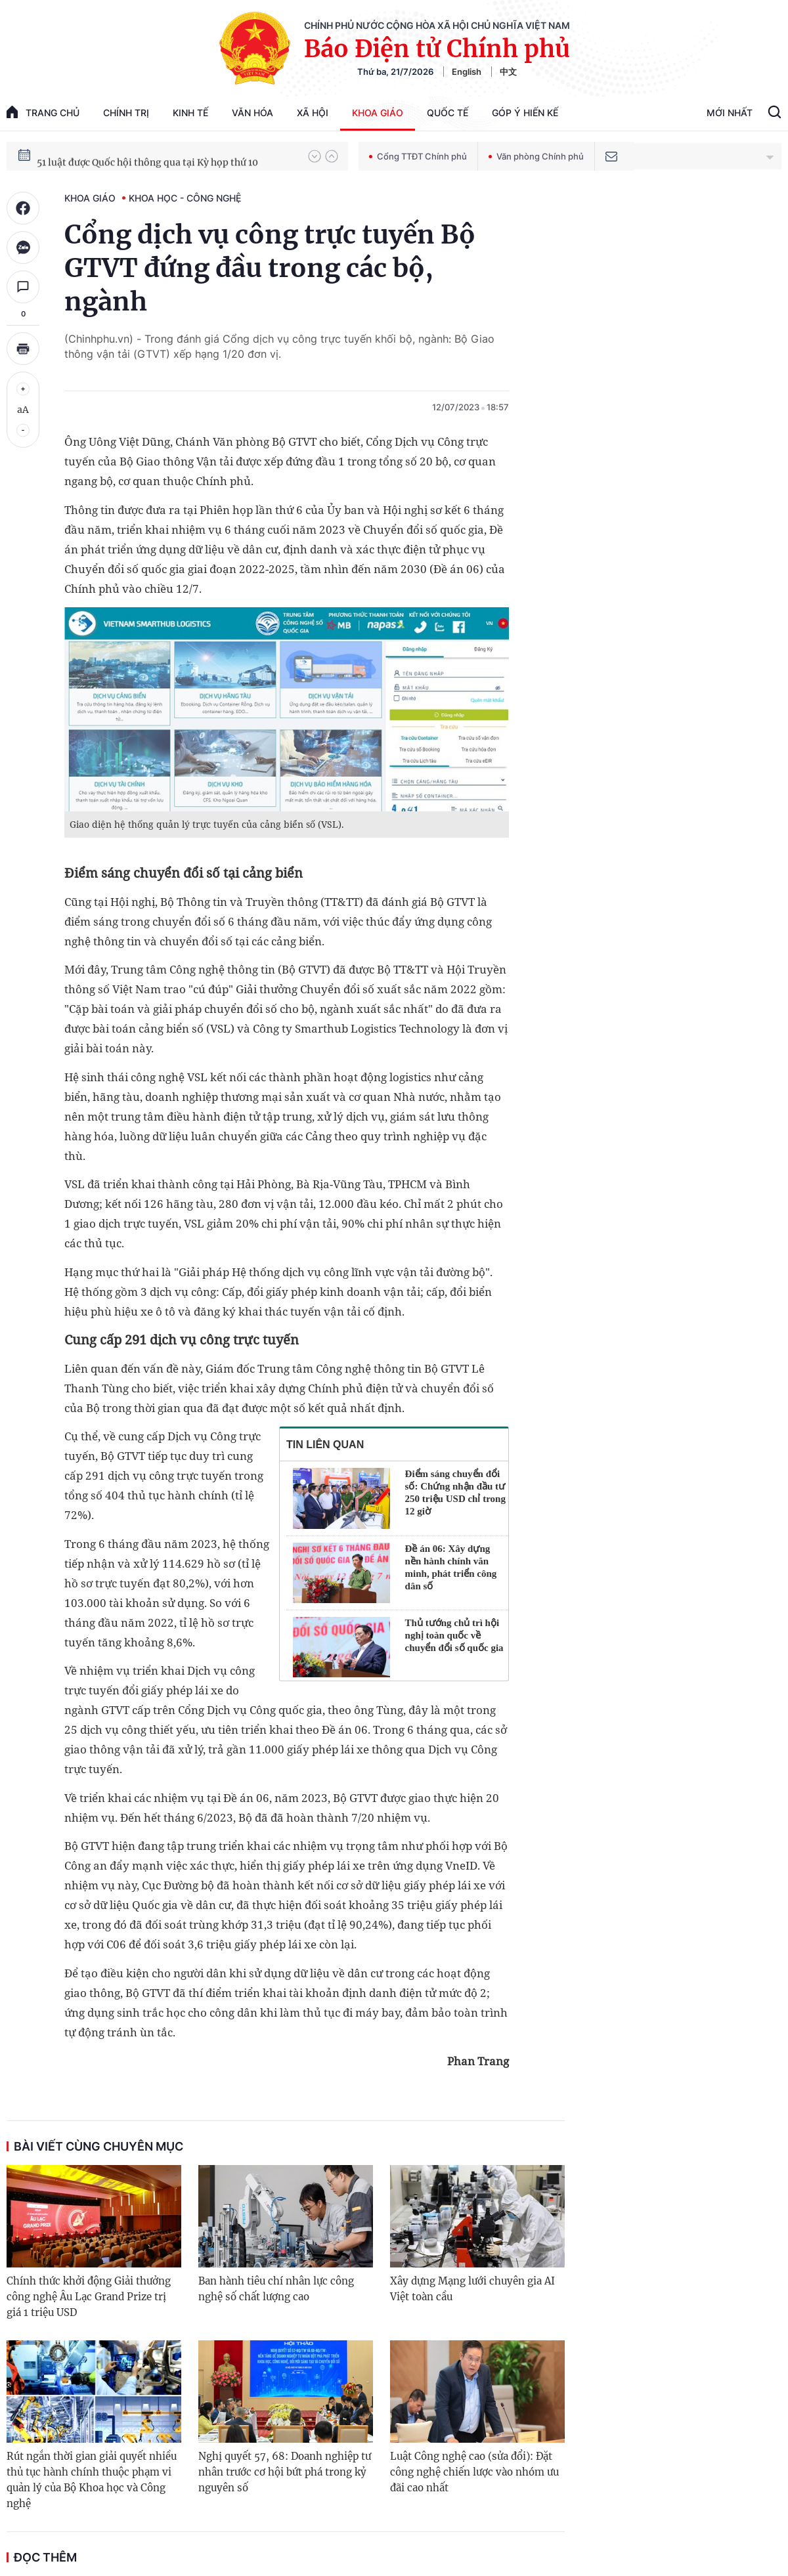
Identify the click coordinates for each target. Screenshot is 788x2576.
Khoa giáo (377, 112)
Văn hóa (252, 112)
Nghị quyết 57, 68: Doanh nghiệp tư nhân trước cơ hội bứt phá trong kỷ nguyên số (284, 2472)
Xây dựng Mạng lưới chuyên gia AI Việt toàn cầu (472, 2289)
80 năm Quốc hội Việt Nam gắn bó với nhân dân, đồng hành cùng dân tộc (166, 155)
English (466, 71)
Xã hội (312, 112)
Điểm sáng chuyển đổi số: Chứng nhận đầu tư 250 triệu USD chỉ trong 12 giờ (455, 1492)
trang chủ (43, 112)
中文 (508, 71)
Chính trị (126, 112)
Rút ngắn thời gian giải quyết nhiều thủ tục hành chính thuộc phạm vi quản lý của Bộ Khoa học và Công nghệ (92, 2480)
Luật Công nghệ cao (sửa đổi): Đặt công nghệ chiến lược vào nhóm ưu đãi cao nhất (474, 2472)
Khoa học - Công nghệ (185, 198)
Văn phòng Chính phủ (536, 156)
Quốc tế (447, 112)
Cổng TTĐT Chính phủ (418, 156)
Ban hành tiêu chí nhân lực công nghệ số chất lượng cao (276, 2289)
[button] (314, 156)
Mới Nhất (730, 112)
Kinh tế (190, 112)
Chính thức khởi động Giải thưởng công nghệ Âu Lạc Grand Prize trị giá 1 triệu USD (89, 2297)
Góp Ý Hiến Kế (525, 112)
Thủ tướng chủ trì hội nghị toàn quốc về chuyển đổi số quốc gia (454, 1635)
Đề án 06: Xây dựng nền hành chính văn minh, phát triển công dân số (451, 1567)
